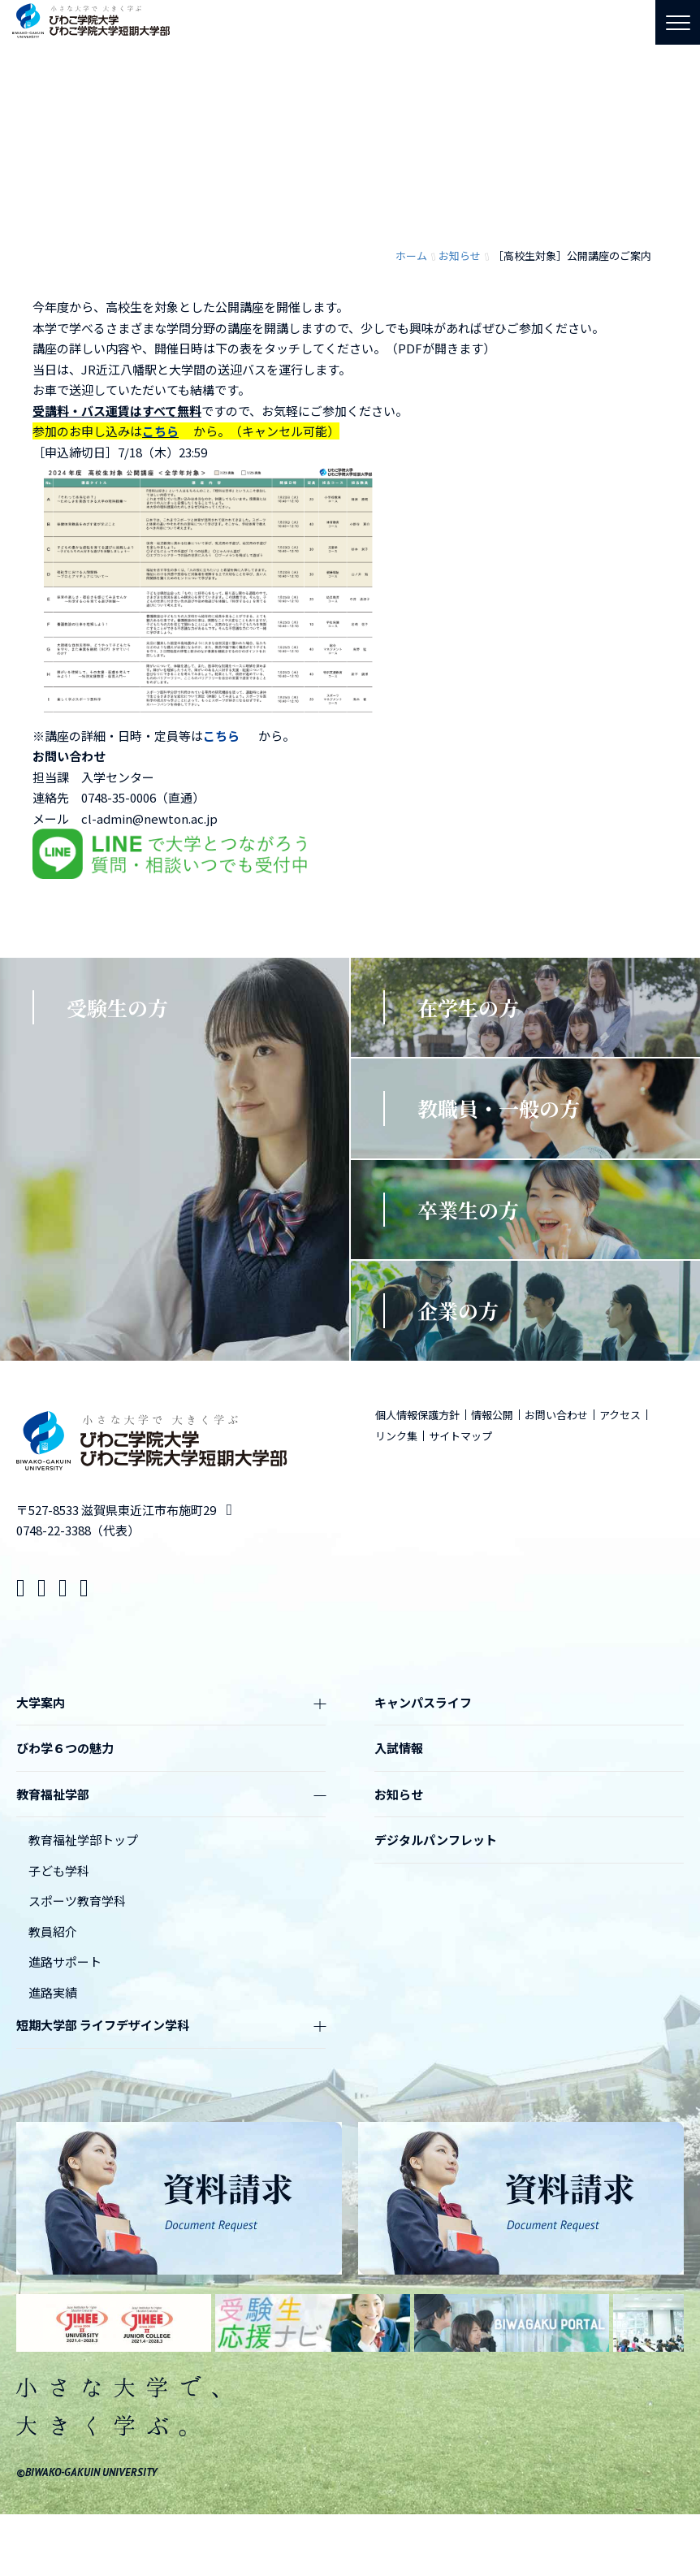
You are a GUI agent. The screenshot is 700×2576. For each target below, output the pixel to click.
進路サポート (65, 1961)
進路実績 (52, 1992)
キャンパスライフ (423, 1702)
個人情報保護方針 (417, 1414)
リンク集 (396, 1436)
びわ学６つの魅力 (65, 1747)
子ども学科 (58, 1870)
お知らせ (398, 1794)
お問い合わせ (556, 1414)
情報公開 (492, 1414)
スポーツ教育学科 (77, 1900)
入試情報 (398, 1747)
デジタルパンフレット (435, 1839)
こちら (160, 430)
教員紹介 (52, 1931)
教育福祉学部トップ (83, 1839)
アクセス (620, 1414)
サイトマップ (460, 1436)
